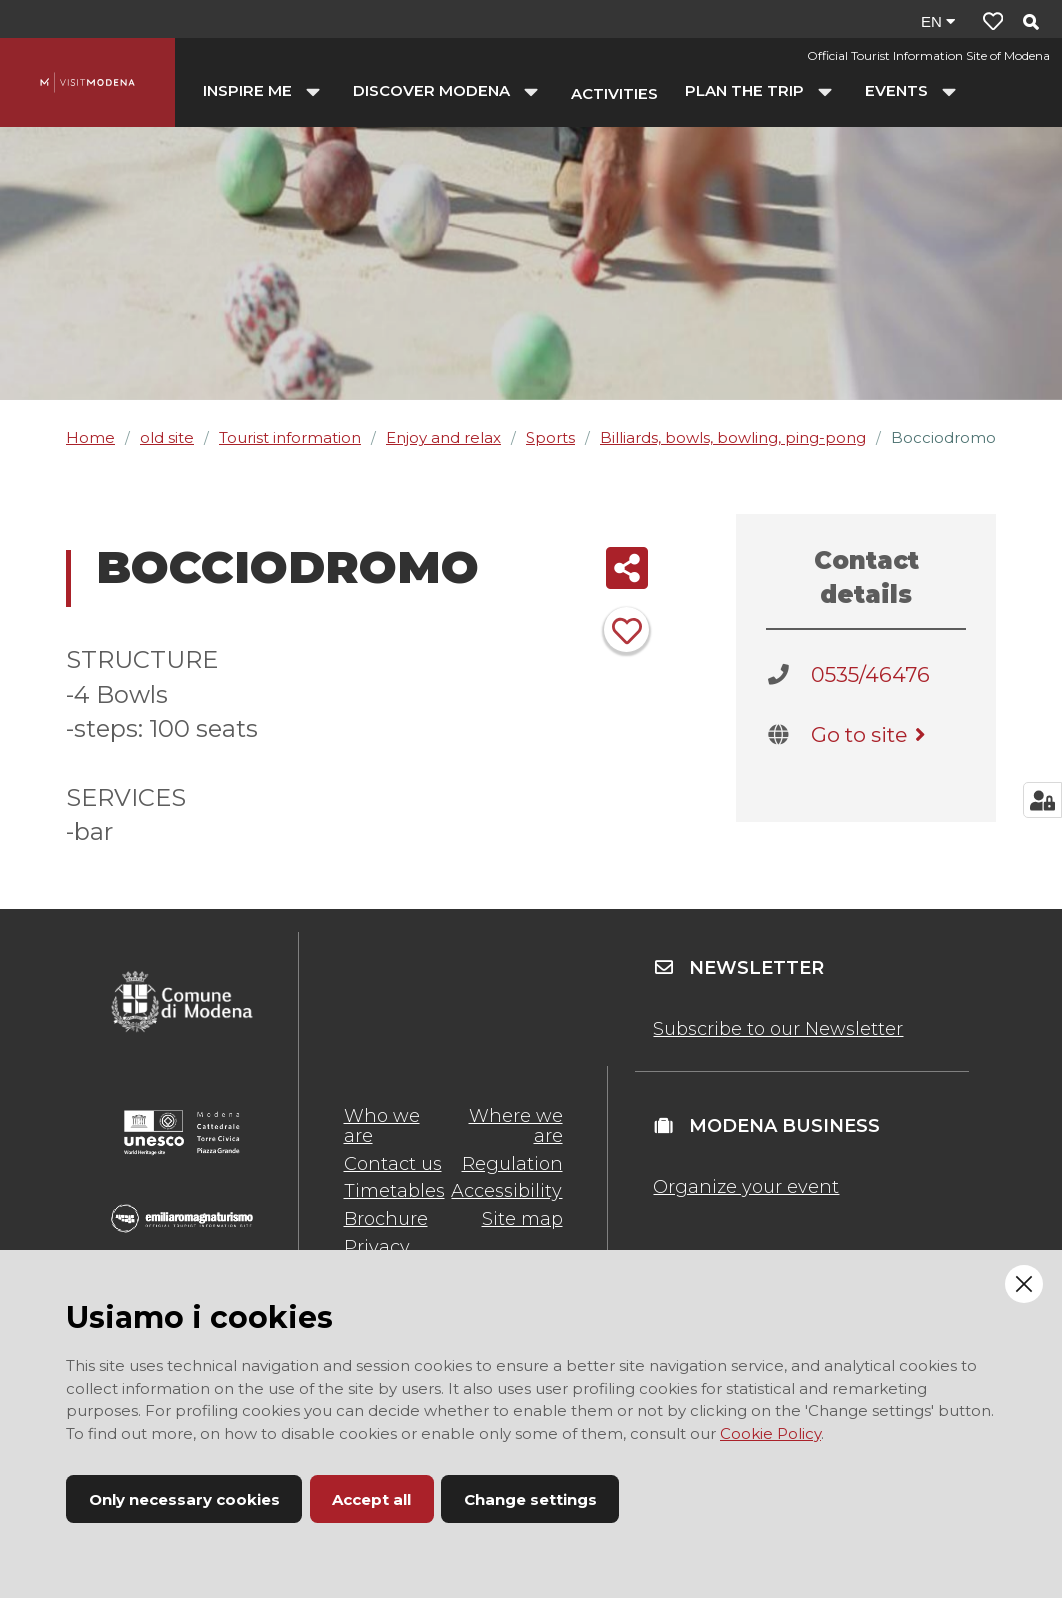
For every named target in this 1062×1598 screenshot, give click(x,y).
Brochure (386, 1219)
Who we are (382, 1126)
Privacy (377, 1247)
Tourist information (290, 437)
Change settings (530, 1499)
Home (90, 437)
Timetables (394, 1191)
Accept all (371, 1499)
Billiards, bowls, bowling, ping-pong (733, 437)
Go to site (871, 734)
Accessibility (506, 1191)
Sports (550, 437)
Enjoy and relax (443, 437)
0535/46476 (870, 674)
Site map (522, 1219)
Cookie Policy (770, 1433)
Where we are (516, 1126)
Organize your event (746, 1187)
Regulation (512, 1164)
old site (167, 437)
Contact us (393, 1164)
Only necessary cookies (184, 1499)
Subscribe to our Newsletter (778, 1029)
